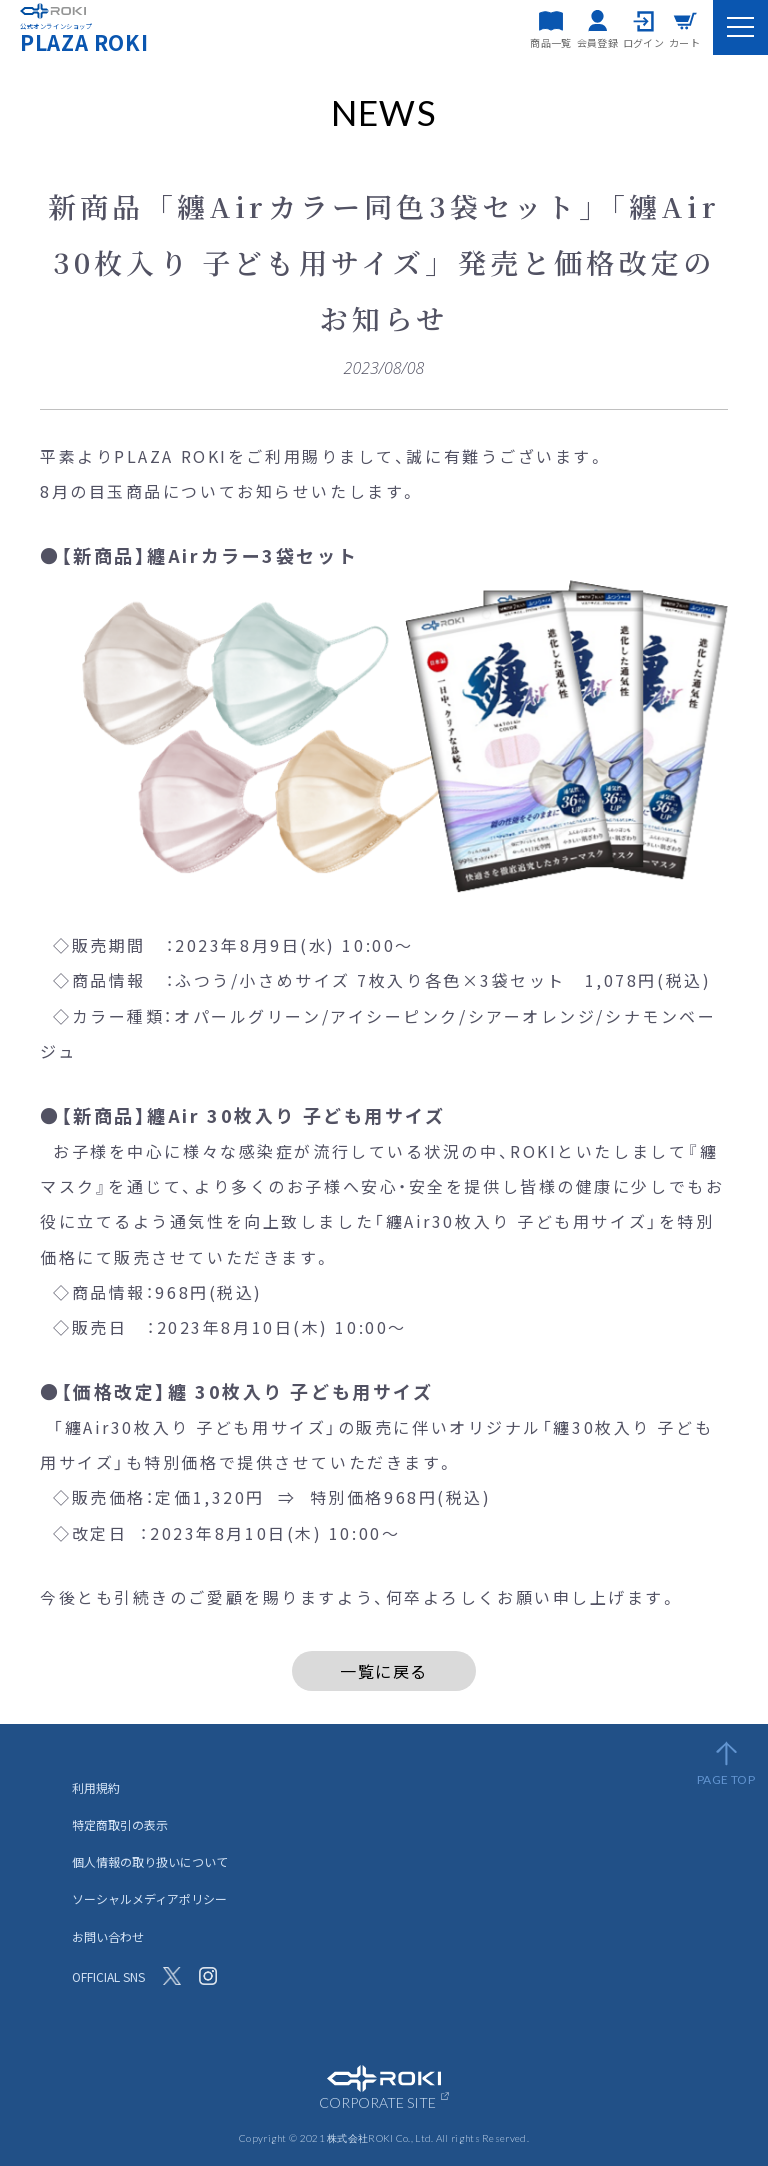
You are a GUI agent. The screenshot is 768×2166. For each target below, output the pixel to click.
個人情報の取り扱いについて (150, 1861)
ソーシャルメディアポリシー (149, 1898)
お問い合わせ (108, 1936)
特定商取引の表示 (120, 1824)
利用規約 (96, 1787)
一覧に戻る (384, 1671)
